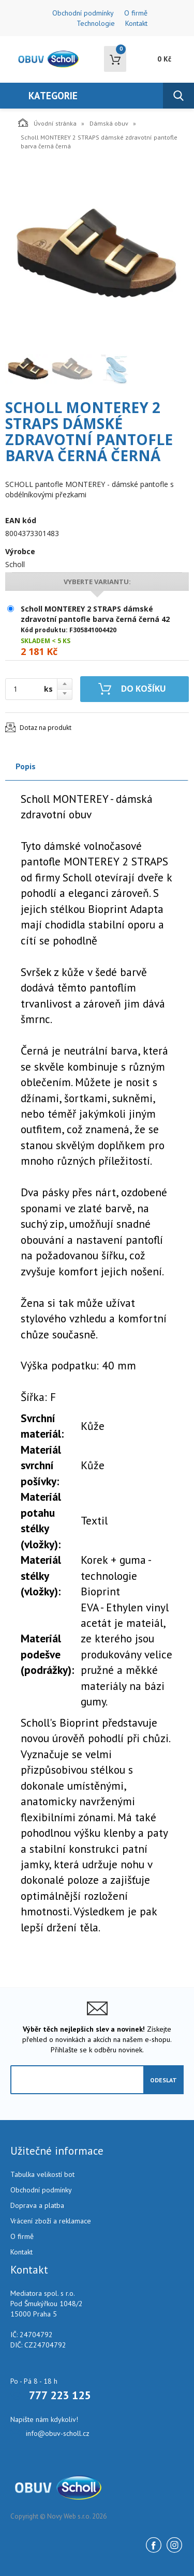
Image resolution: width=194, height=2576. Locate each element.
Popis (26, 766)
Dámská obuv (108, 123)
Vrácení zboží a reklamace (50, 2221)
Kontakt (136, 23)
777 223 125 (60, 2395)
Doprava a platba (37, 2205)
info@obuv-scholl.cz (57, 2433)
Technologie (96, 23)
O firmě (135, 13)
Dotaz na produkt (45, 727)
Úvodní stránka (47, 122)
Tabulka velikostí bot (42, 2174)
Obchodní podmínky (83, 13)
